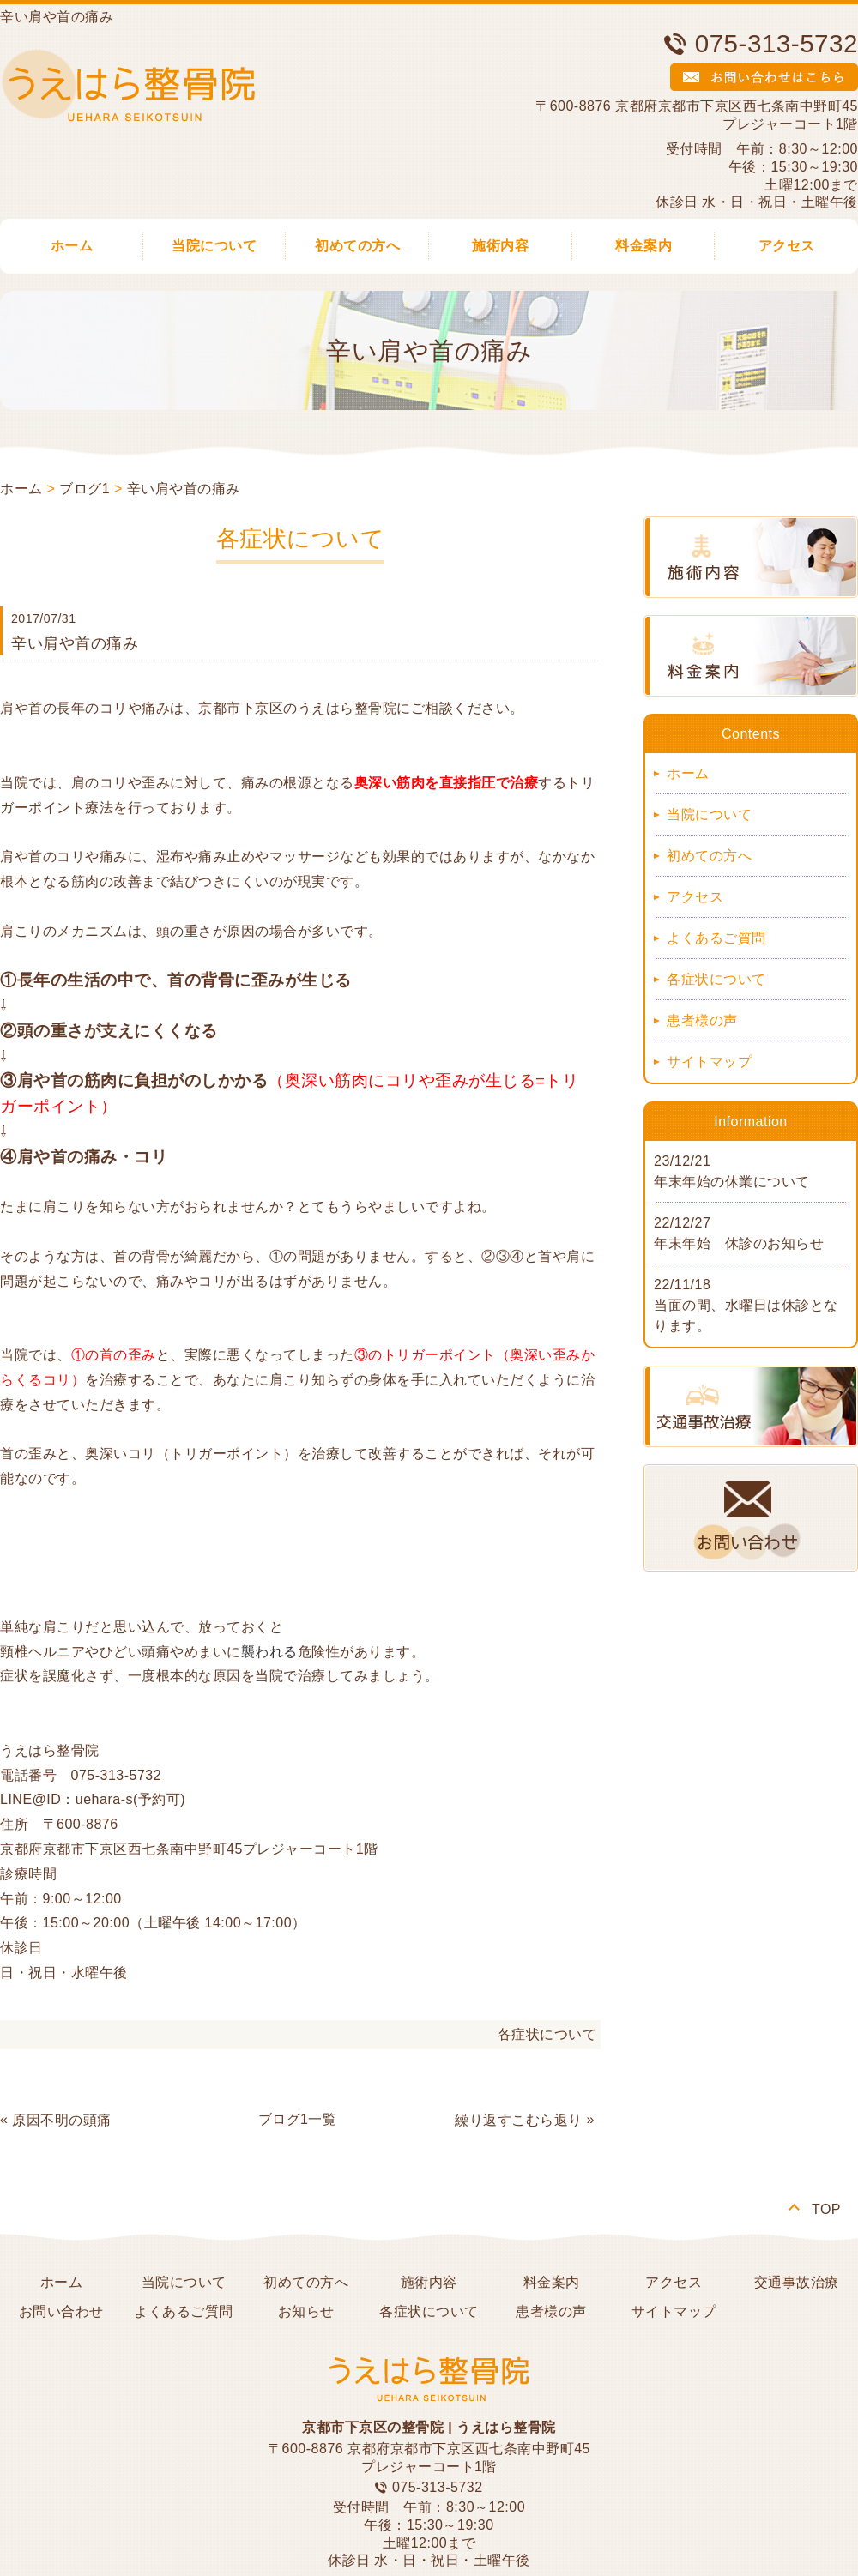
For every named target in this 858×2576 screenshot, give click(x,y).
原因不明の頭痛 (62, 2120)
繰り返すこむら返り (519, 2120)
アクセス (695, 897)
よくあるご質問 (716, 938)
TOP (826, 2209)
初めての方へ (357, 245)
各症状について (547, 2034)
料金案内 (643, 245)
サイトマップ (709, 1061)
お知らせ (306, 2311)
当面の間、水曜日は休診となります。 (746, 1315)
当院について (214, 245)
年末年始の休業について (732, 1181)
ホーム (21, 488)
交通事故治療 (796, 2282)
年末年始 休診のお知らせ (739, 1243)
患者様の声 (702, 1020)
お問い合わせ (61, 2311)
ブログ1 (84, 488)
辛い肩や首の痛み (183, 488)
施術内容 (500, 245)
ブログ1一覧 (297, 2119)
